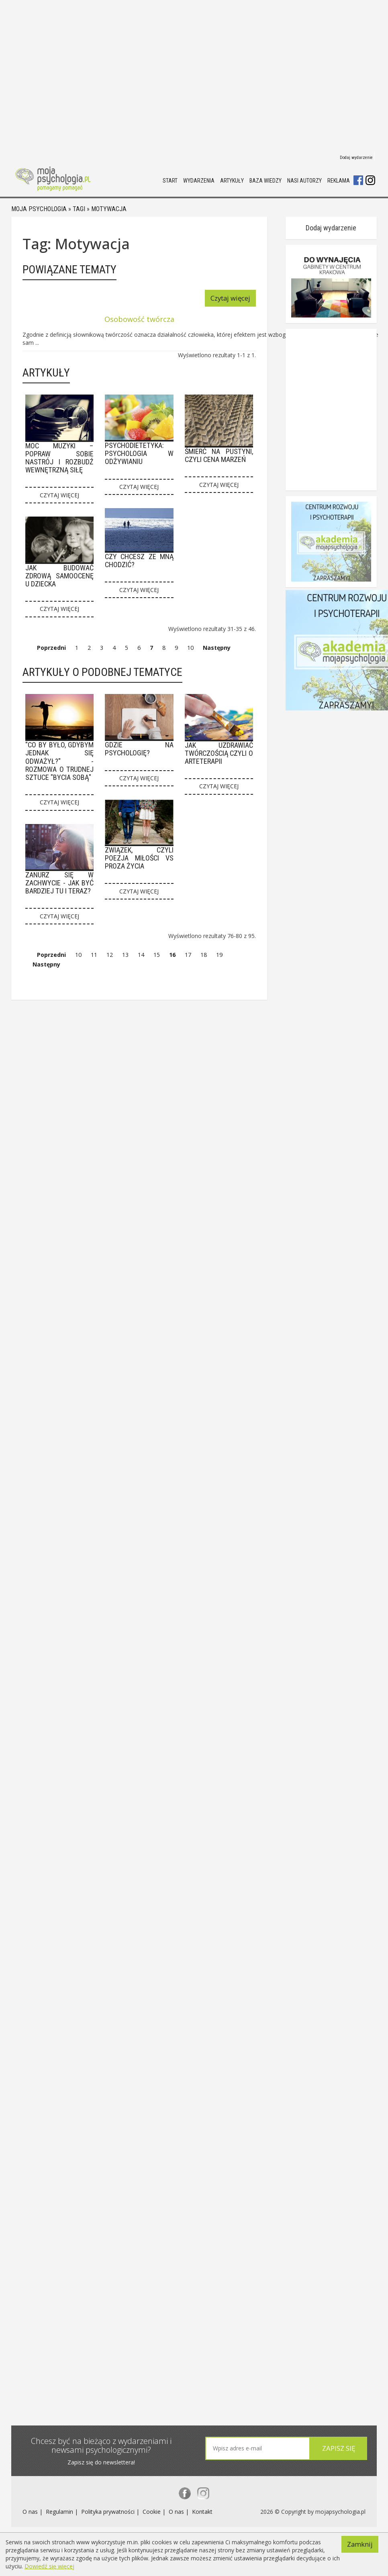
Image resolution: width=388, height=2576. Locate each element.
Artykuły (232, 180)
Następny (217, 648)
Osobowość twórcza (150, 319)
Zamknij (360, 2539)
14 (141, 956)
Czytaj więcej (252, 298)
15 (156, 956)
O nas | (33, 2513)
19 (219, 956)
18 (203, 956)
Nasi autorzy (304, 180)
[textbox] (256, 2449)
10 (190, 648)
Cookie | (155, 2513)
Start (170, 180)
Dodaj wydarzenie (356, 157)
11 (94, 956)
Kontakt (202, 2513)
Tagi (79, 210)
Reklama (338, 180)
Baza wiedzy (265, 180)
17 (188, 956)
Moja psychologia (39, 210)
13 (125, 956)
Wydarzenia (198, 180)
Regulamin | (63, 2513)
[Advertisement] (75, 75)
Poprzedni (51, 648)
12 (109, 956)
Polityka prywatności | (111, 2513)
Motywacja (109, 210)
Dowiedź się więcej (49, 2566)
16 (172, 956)
